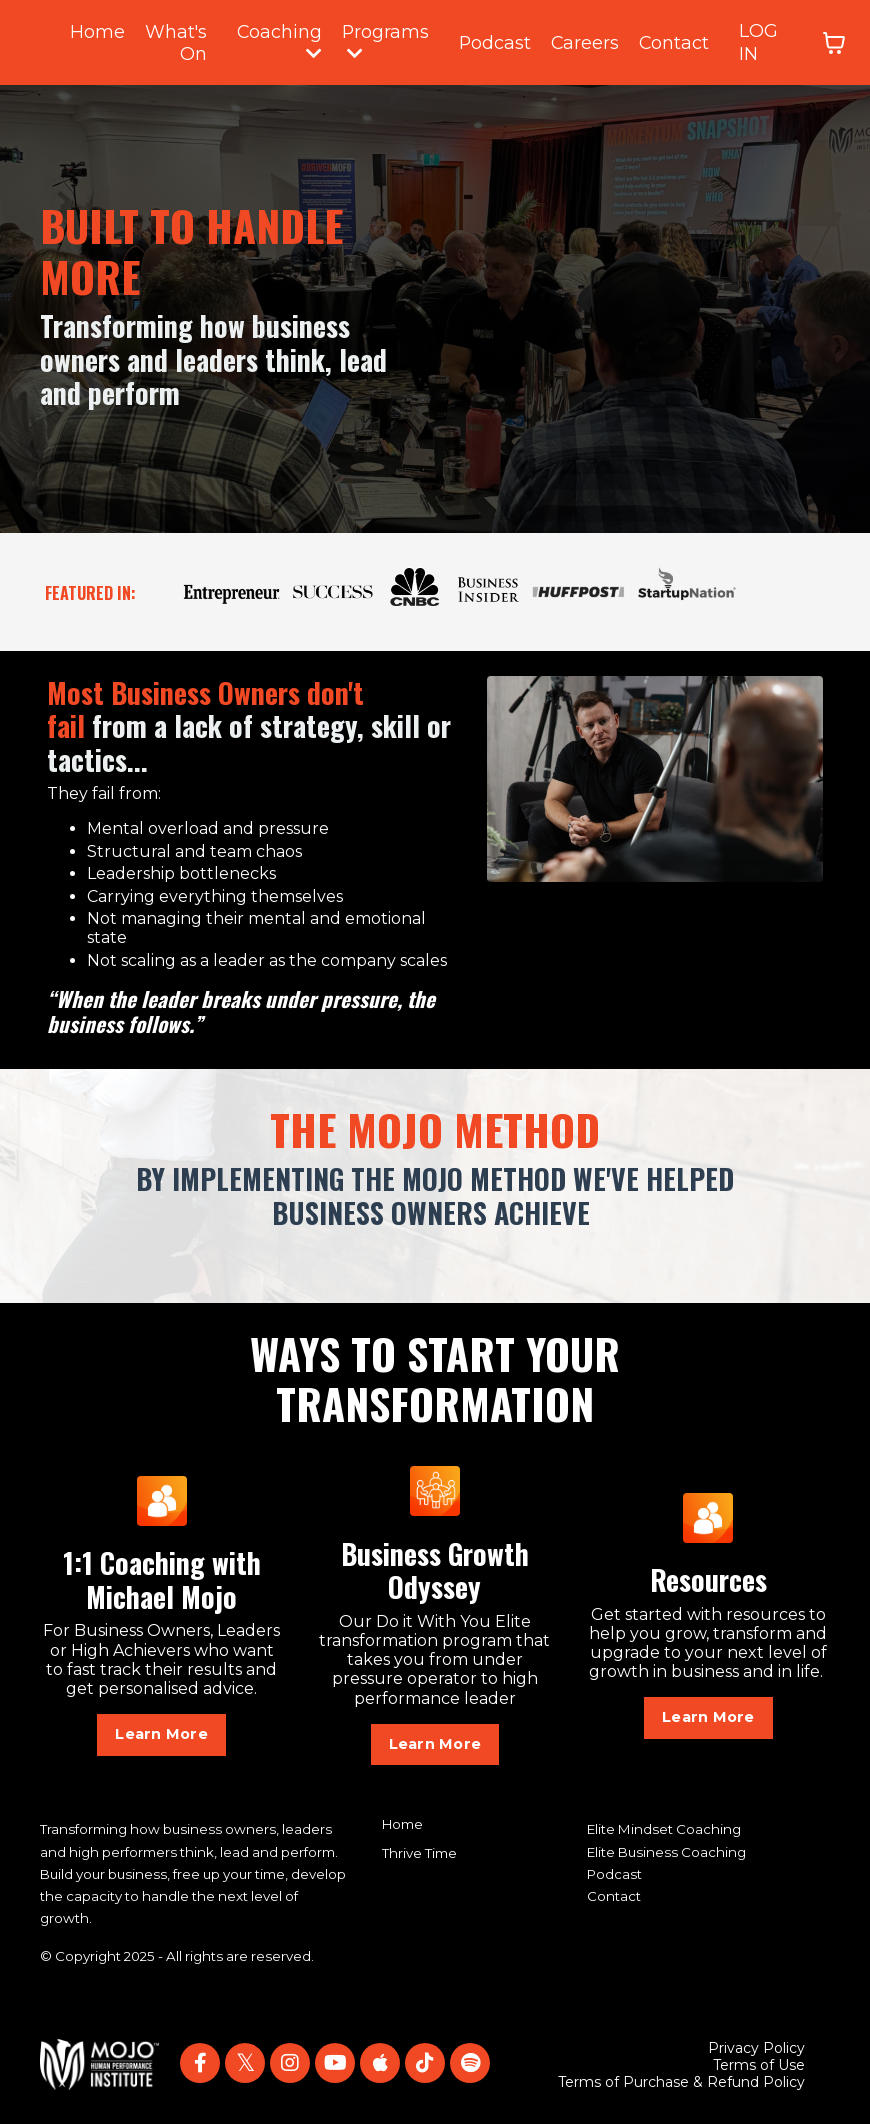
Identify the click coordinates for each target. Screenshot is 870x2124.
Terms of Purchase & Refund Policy (681, 2080)
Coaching (281, 40)
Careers (589, 41)
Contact (679, 41)
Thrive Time (419, 1851)
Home (97, 30)
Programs (388, 40)
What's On (176, 41)
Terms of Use (759, 2063)
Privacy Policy (756, 2046)
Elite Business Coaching (666, 1850)
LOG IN (764, 41)
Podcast (498, 41)
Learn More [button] (161, 1732)
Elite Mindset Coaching (664, 1828)
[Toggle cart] (840, 42)
